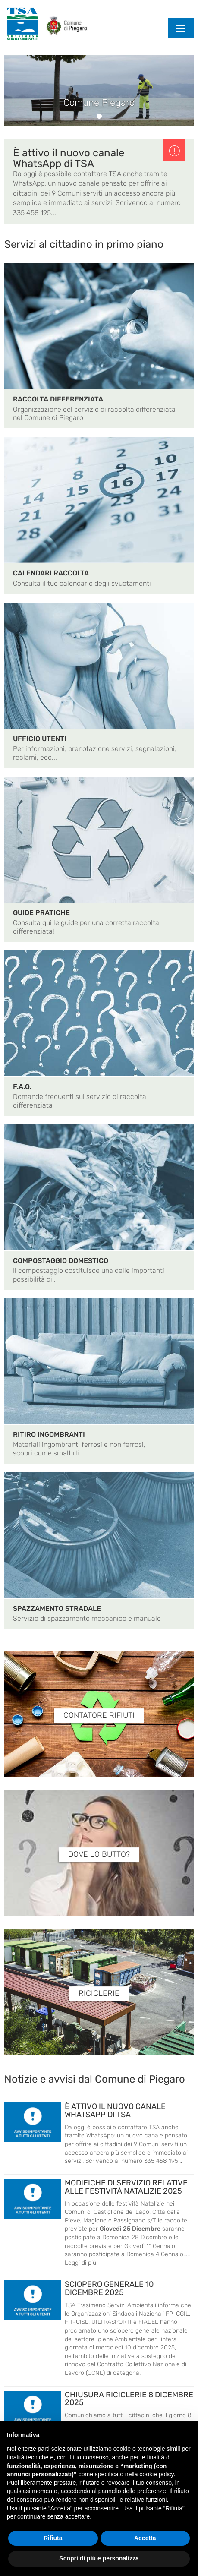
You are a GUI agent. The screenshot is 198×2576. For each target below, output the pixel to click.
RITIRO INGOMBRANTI (49, 1434)
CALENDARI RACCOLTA (51, 573)
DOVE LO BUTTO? (99, 1854)
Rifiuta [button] (53, 2538)
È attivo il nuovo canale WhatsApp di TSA (68, 158)
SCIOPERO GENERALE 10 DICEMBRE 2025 (109, 2288)
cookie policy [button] (156, 2474)
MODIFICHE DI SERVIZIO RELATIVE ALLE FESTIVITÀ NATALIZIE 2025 (126, 2187)
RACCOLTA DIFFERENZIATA (58, 399)
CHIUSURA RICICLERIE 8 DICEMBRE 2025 (129, 2399)
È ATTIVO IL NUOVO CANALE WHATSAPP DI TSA (115, 2110)
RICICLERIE (99, 1993)
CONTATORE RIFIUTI (99, 1716)
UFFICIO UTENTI (39, 739)
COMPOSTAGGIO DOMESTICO (60, 1260)
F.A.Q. (22, 1087)
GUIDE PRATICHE (41, 913)
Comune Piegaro (99, 102)
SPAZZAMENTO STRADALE (57, 1608)
